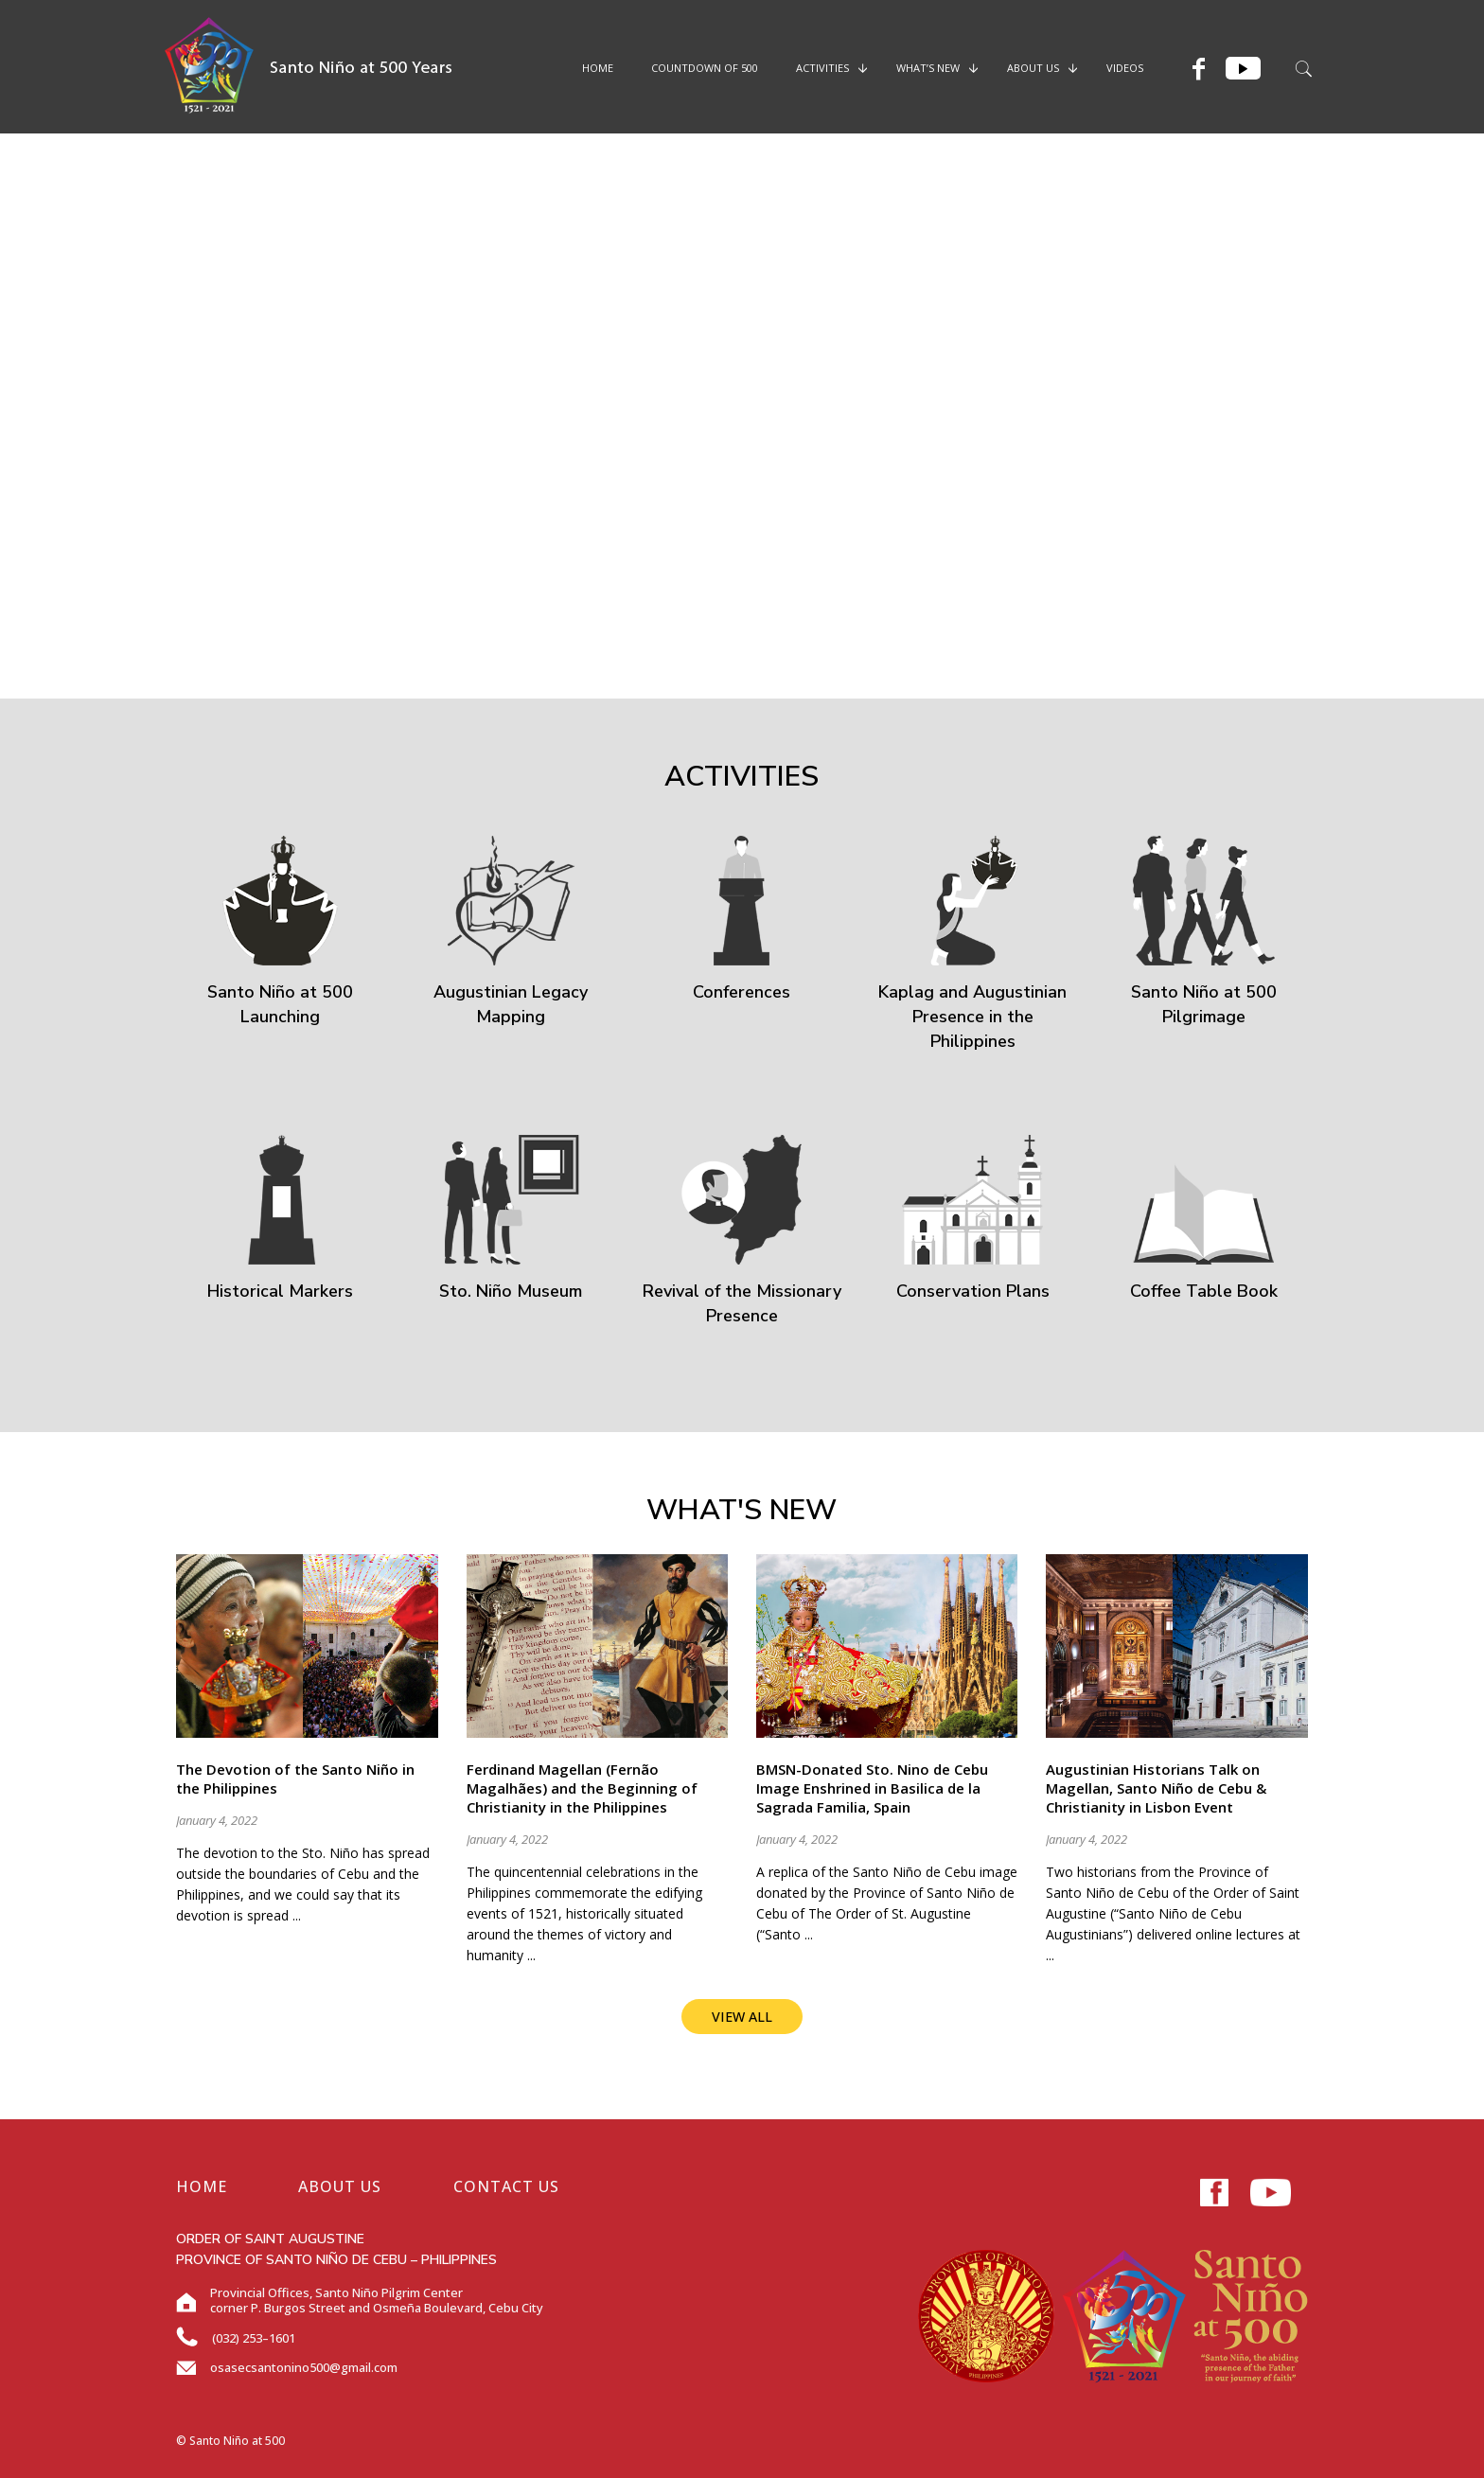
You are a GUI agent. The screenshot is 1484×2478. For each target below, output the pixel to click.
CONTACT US (506, 2186)
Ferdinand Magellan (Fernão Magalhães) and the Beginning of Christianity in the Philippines (582, 1788)
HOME (201, 2186)
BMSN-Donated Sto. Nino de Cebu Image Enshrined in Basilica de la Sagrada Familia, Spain (872, 1788)
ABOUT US (339, 2186)
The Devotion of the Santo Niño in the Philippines (295, 1778)
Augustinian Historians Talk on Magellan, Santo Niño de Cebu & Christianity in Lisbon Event (1156, 1788)
